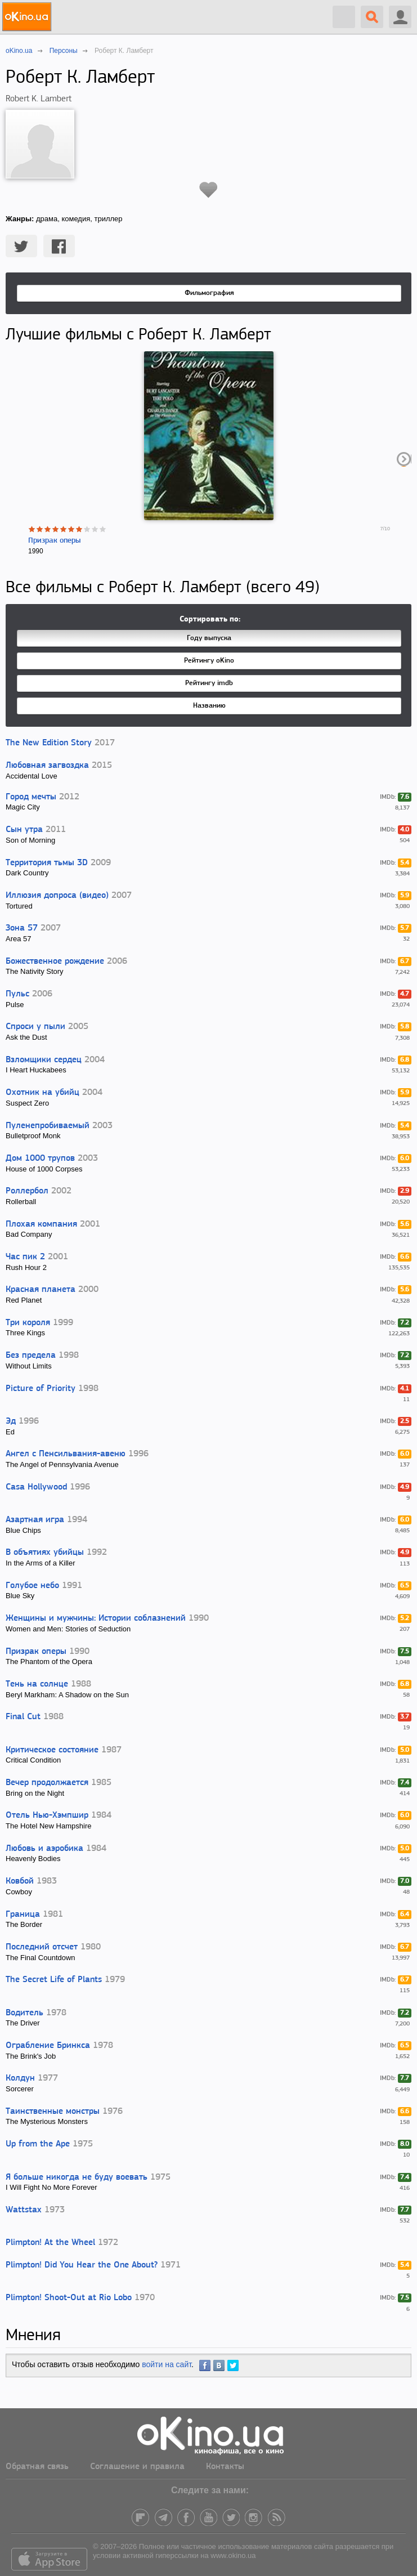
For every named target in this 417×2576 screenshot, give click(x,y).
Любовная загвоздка (47, 765)
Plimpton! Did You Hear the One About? (82, 2265)
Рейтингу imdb (209, 683)
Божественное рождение (55, 961)
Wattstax (24, 2210)
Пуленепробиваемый (47, 1125)
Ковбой (20, 1881)
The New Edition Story (49, 743)
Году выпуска (209, 638)
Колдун (20, 2078)
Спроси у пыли (35, 1026)
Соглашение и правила (137, 2466)
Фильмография (209, 293)
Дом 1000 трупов (40, 1158)
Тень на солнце (37, 1684)
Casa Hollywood (36, 1487)
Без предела (31, 1355)
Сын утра (24, 829)
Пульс (17, 994)
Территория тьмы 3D (47, 862)
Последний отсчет (42, 1947)
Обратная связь (37, 2466)
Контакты (225, 2466)
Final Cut (23, 1716)
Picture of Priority (40, 1388)
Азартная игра (35, 1519)
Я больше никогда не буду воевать (76, 2177)
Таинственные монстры (53, 2111)
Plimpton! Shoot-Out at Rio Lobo (69, 2297)
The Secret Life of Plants (54, 1979)
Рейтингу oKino (209, 660)
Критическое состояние (52, 1750)
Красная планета (40, 1289)
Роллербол (27, 1191)
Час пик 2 (25, 1257)
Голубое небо (32, 1585)
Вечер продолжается (47, 1782)
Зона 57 (22, 928)
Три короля (28, 1322)
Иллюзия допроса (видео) (57, 895)
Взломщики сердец (44, 1060)
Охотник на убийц (42, 1092)
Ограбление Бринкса (48, 2045)
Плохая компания (41, 1224)
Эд (11, 1421)
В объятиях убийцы (45, 1552)
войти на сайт (166, 2364)
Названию (209, 705)
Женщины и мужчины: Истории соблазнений (96, 1618)
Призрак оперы (54, 540)
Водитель (24, 2013)
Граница (23, 1914)
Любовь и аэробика (44, 1848)
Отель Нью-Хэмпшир (47, 1815)
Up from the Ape (38, 2144)
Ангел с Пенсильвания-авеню (65, 1454)
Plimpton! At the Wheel (50, 2242)
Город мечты (31, 797)
